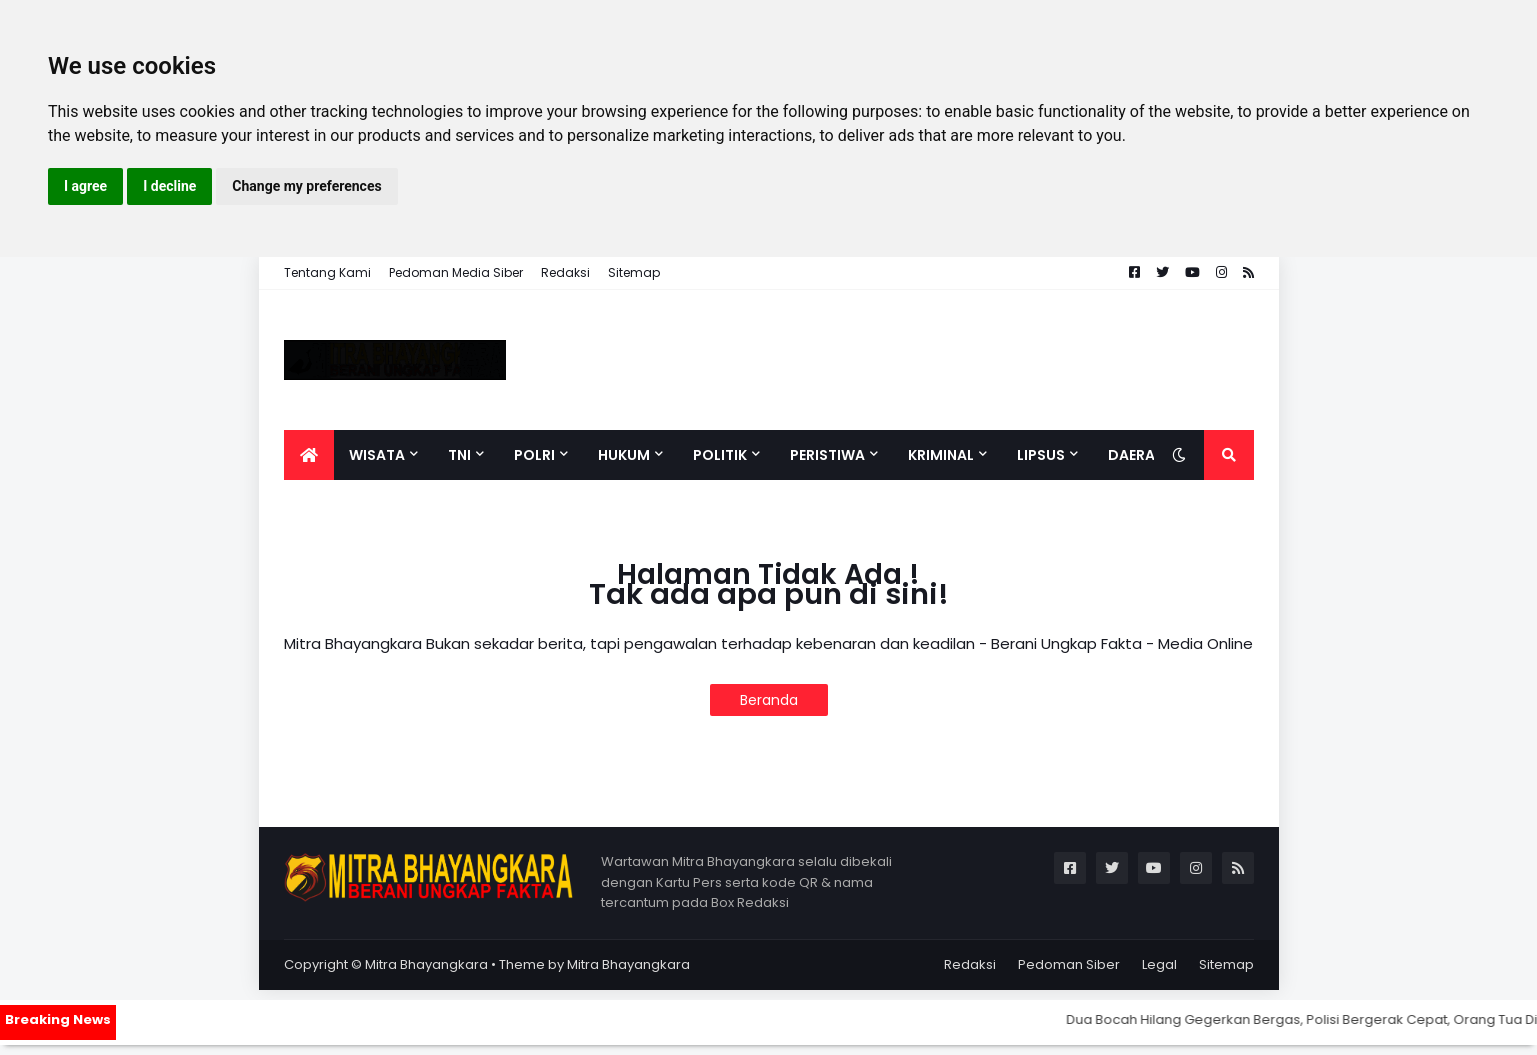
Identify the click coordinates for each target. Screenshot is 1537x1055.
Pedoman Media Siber (456, 272)
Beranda (769, 700)
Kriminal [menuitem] (941, 455)
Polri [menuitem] (534, 455)
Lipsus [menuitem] (1041, 455)
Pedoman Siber (1069, 964)
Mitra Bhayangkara (426, 964)
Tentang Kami (327, 272)
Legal (1159, 964)
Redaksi (565, 272)
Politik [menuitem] (720, 455)
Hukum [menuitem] (624, 455)
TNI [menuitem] (459, 455)
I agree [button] (85, 186)
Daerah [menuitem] (1136, 455)
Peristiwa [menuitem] (827, 455)
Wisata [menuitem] (377, 455)
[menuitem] (309, 455)
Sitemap (634, 272)
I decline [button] (169, 186)
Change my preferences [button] (306, 186)
